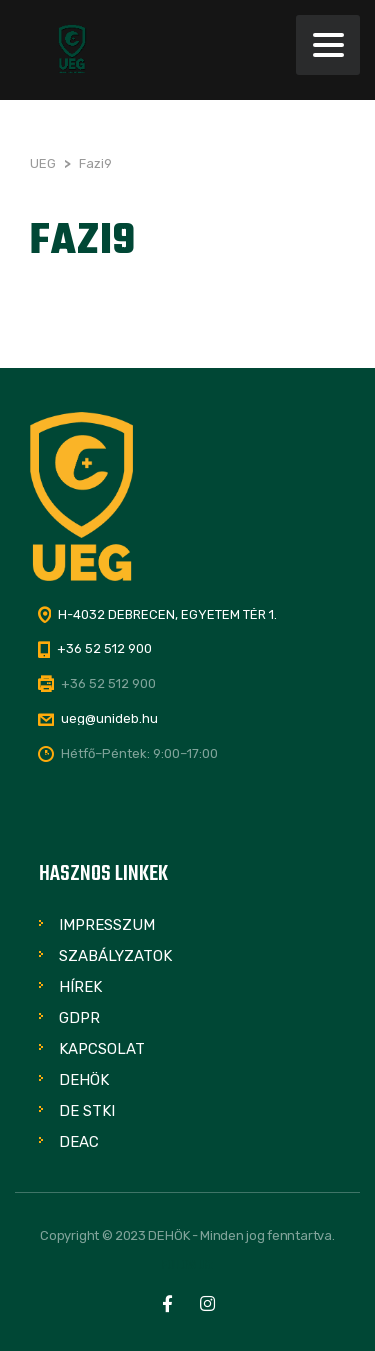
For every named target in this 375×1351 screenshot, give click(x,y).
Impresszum (107, 925)
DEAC (79, 1142)
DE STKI (87, 1111)
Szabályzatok (115, 956)
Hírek (80, 987)
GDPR (79, 1018)
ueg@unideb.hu (109, 718)
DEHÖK (84, 1080)
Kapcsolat (102, 1049)
